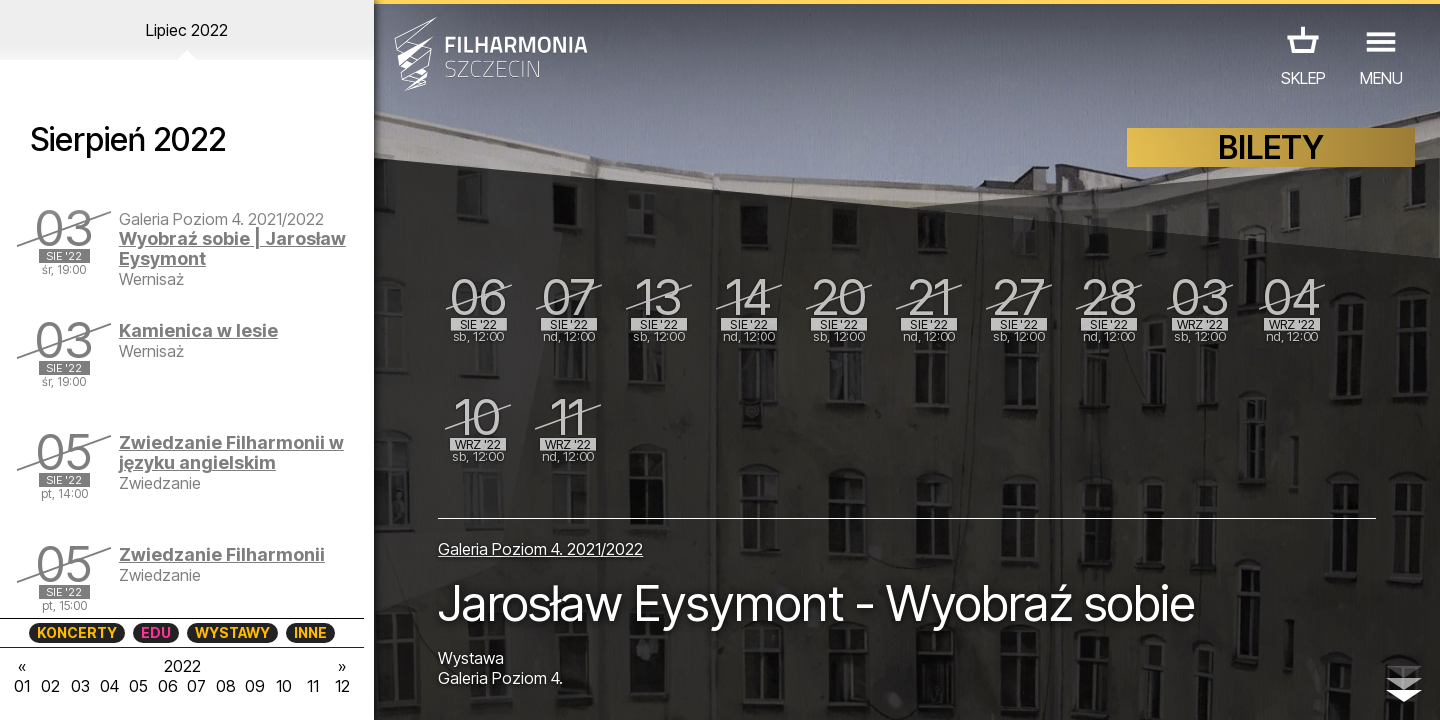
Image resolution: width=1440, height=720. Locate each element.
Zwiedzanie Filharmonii (222, 554)
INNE (310, 632)
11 (313, 686)
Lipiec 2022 (187, 30)
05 (138, 686)
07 (196, 686)
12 (342, 686)
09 (255, 686)
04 (109, 686)
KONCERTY (77, 632)
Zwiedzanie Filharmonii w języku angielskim (231, 452)
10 (284, 686)
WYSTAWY (232, 632)
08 (226, 686)
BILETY (1271, 147)
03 (80, 686)
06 (168, 686)
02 (50, 686)
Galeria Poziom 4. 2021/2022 (540, 549)
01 (22, 686)
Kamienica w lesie (198, 330)
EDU (156, 632)
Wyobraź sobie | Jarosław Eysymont (232, 248)
